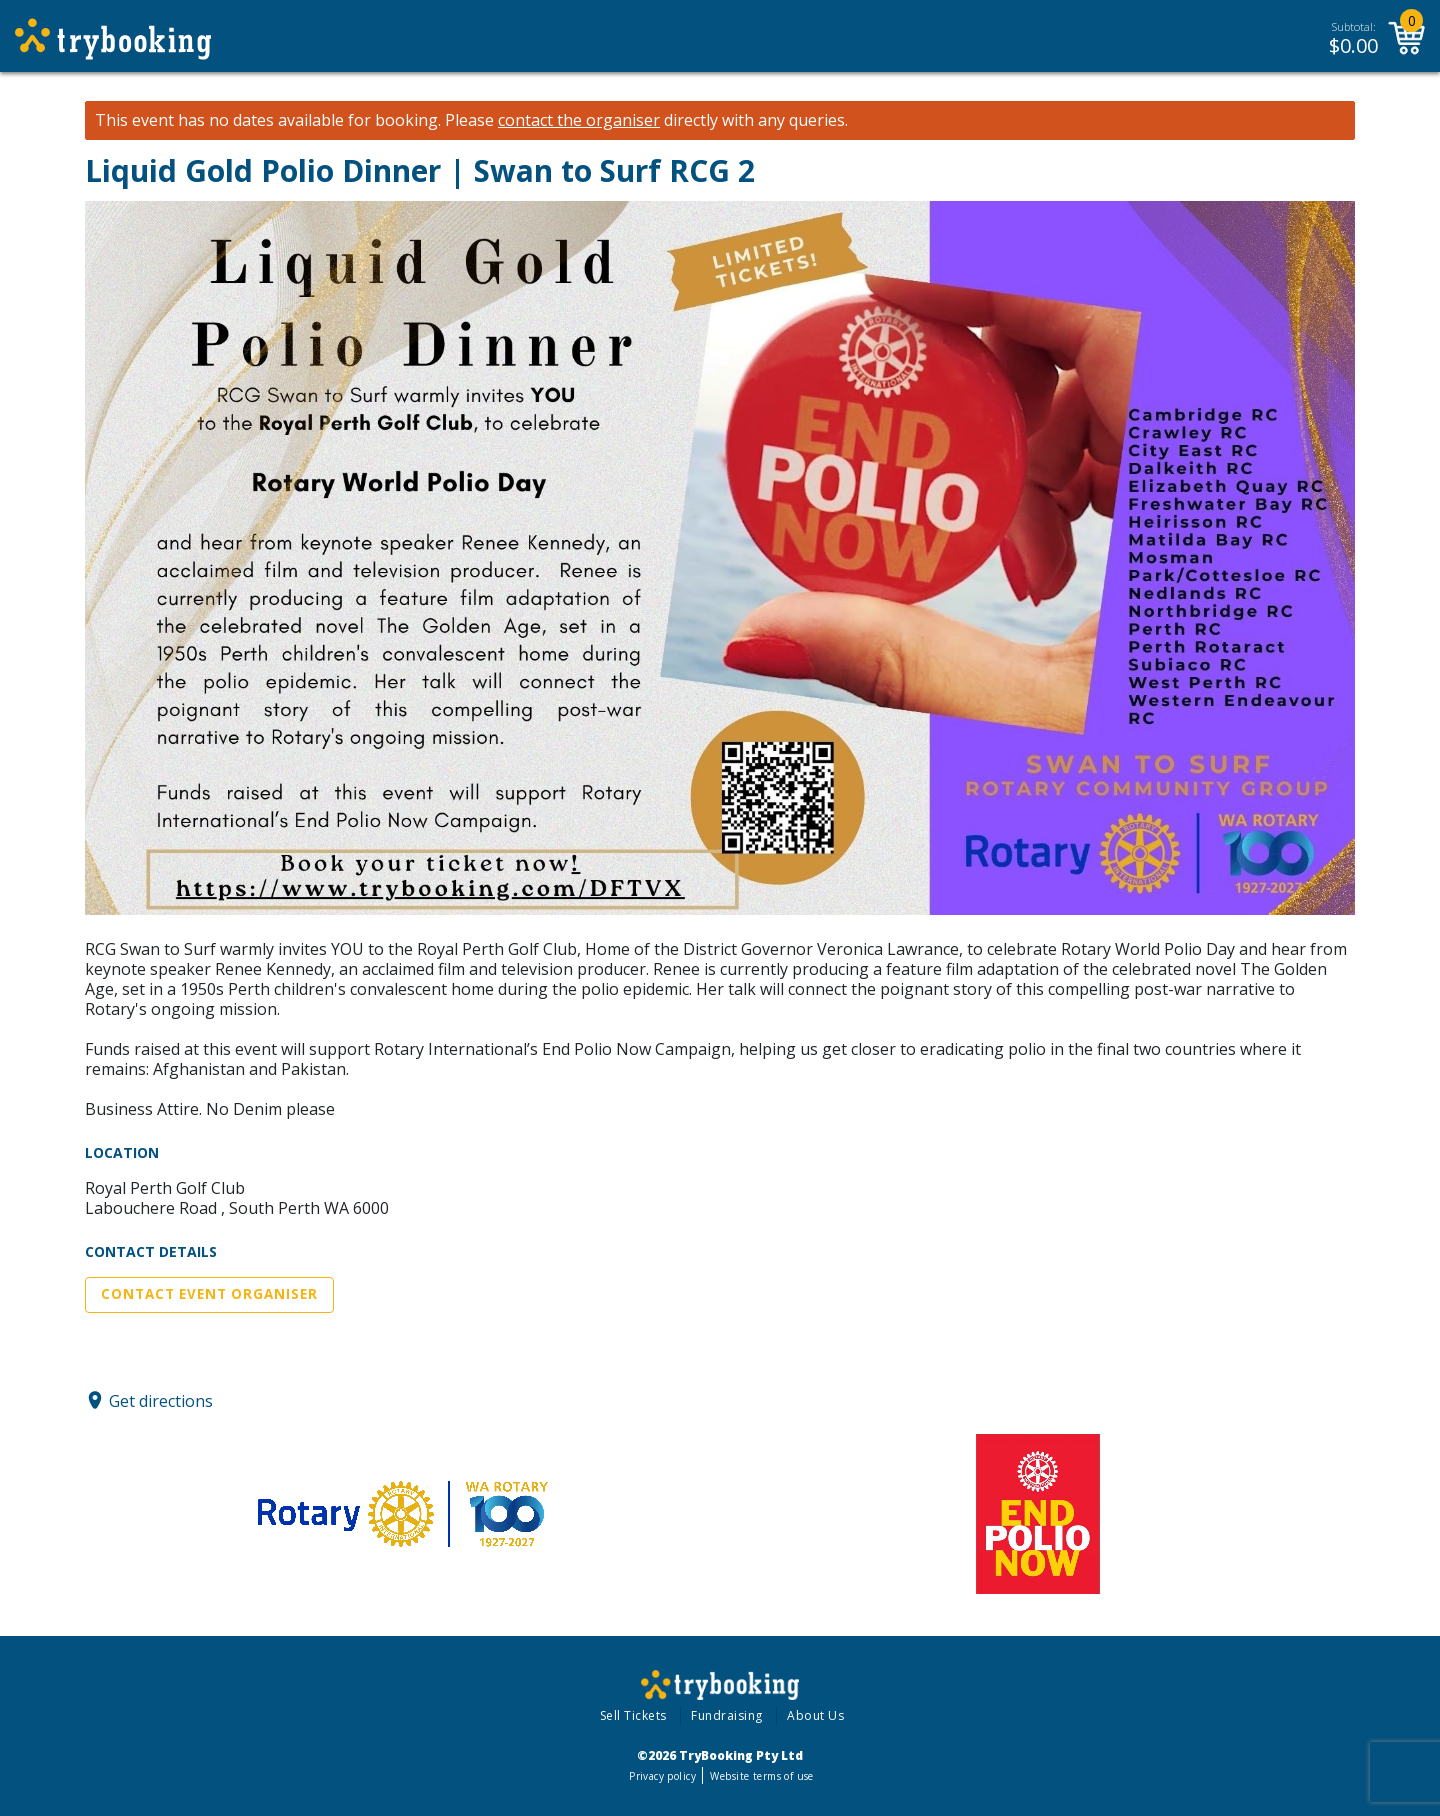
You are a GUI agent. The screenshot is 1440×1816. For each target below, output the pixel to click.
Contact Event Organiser (209, 1294)
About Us (815, 1715)
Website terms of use (761, 1776)
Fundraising (727, 1715)
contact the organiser (579, 120)
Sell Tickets (633, 1715)
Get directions (161, 1400)
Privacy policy (662, 1776)
